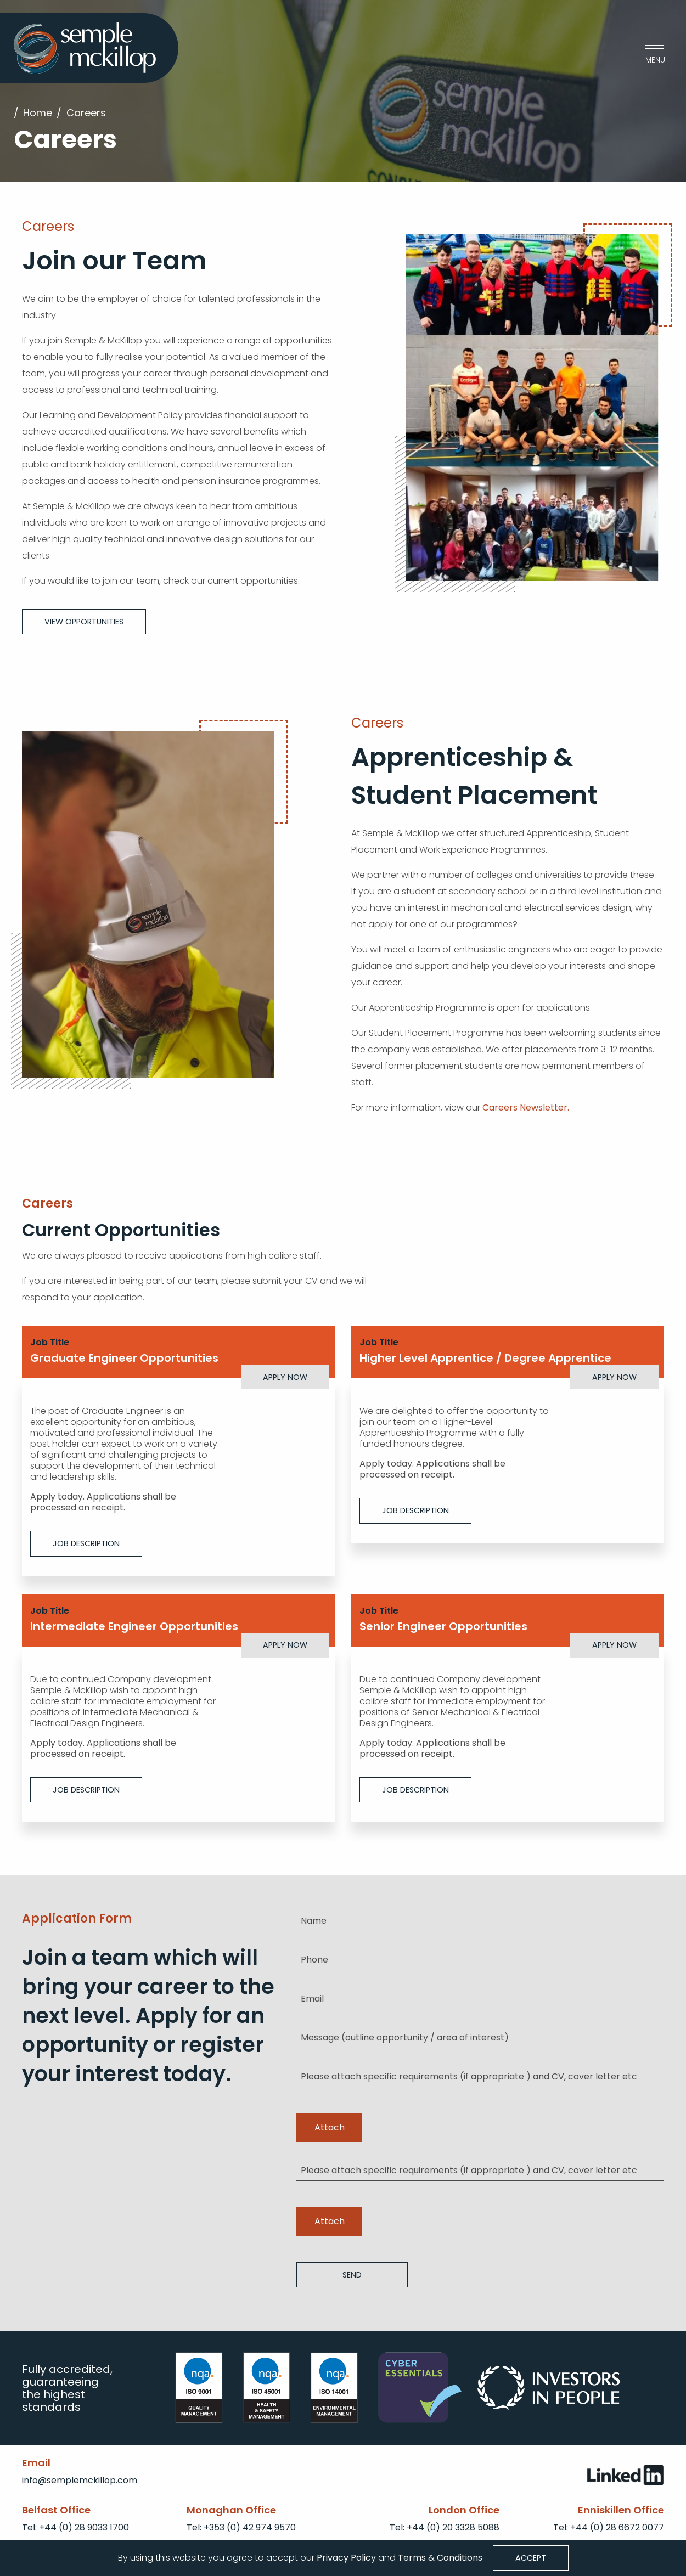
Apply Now (285, 1376)
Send (352, 2274)
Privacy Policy (345, 2557)
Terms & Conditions (440, 2557)
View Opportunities (83, 621)
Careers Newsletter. (525, 1107)
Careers (86, 113)
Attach (329, 2127)
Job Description (86, 1542)
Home (37, 113)
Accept (530, 2557)
